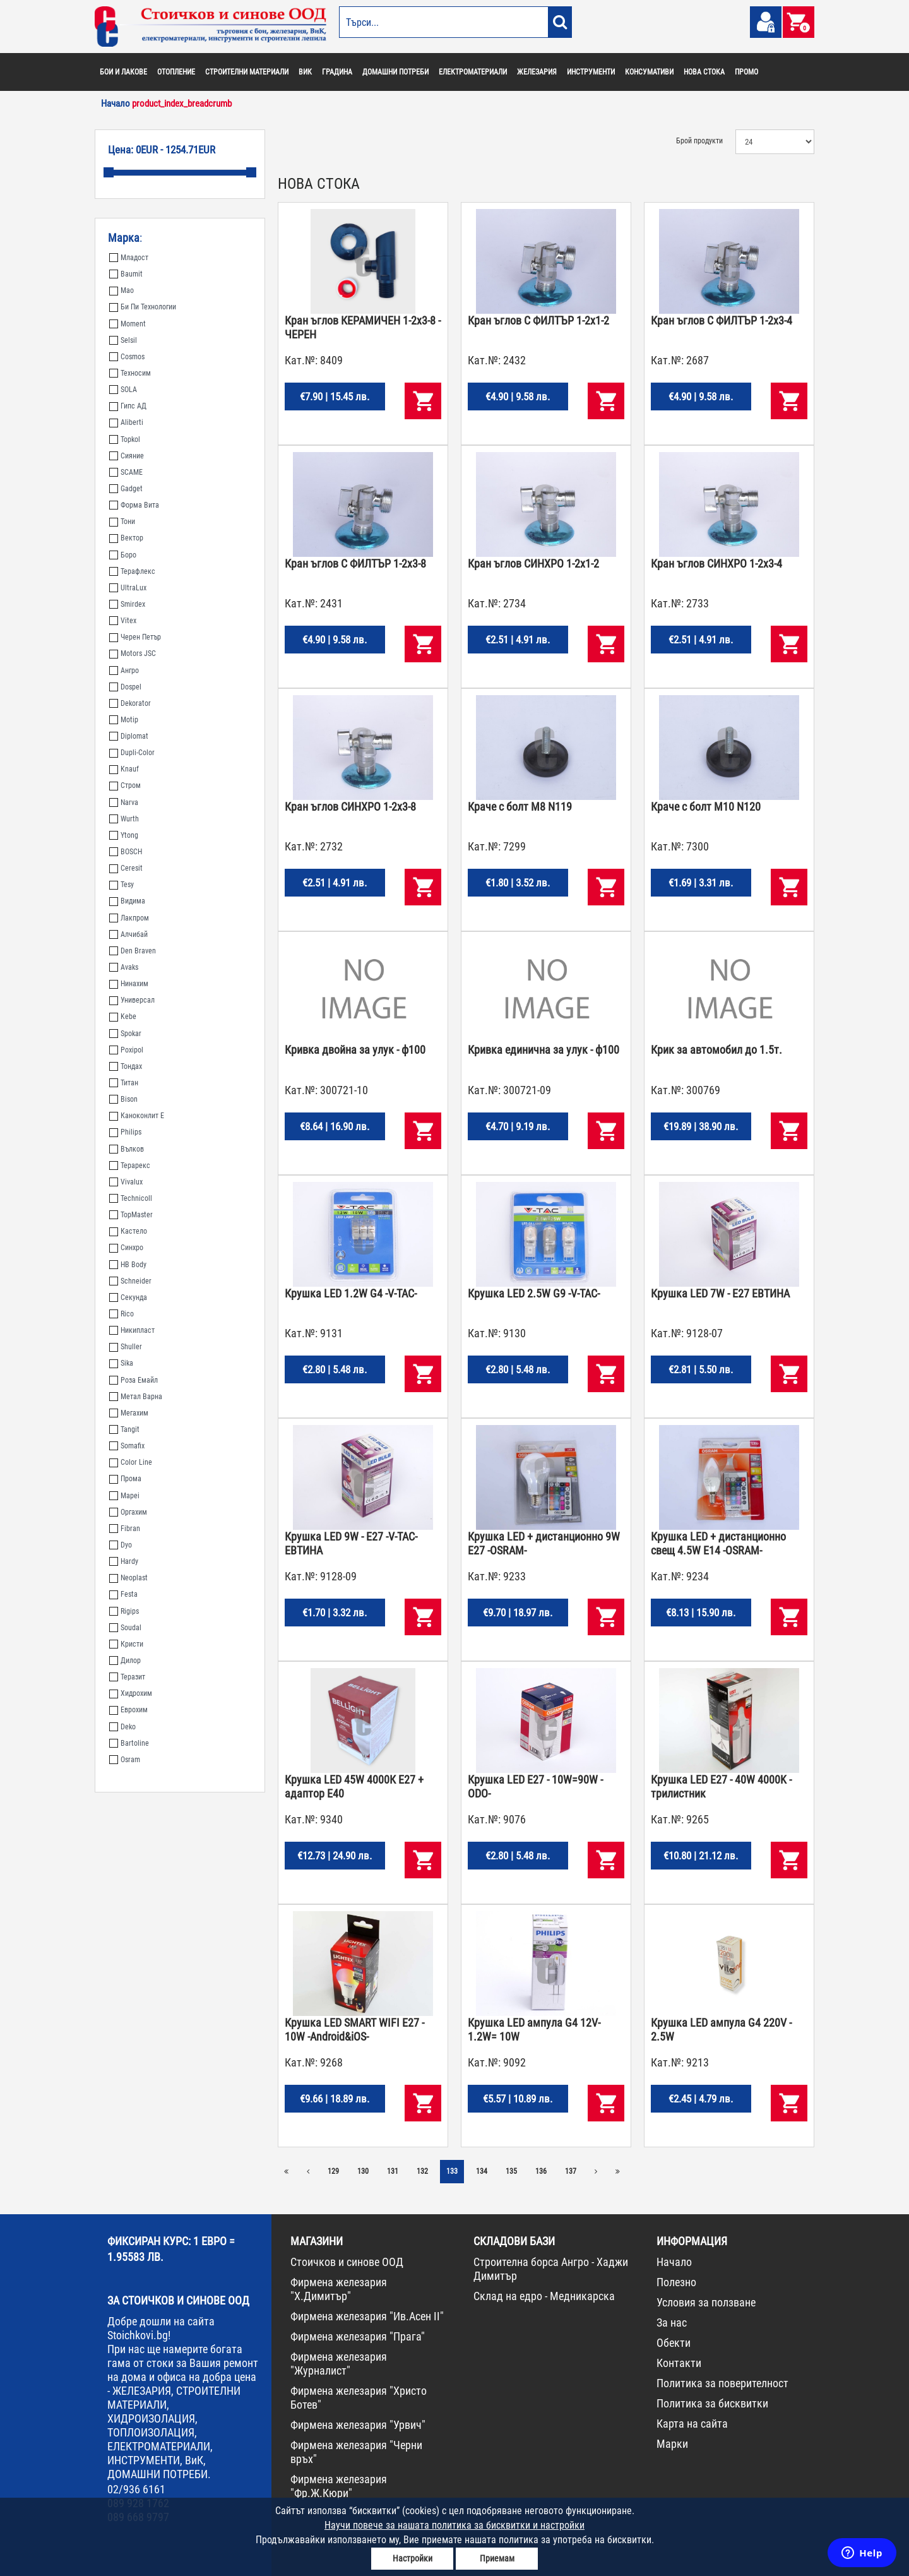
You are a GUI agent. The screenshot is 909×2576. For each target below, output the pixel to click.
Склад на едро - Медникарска (544, 2296)
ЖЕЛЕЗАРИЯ (537, 72)
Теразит (127, 1677)
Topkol (124, 439)
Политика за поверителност (722, 2383)
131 (392, 2171)
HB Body (127, 1264)
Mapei (124, 1495)
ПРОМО (746, 72)
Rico (121, 1313)
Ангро (124, 670)
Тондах (125, 1066)
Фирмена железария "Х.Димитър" (338, 2289)
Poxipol (126, 1050)
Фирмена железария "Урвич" (357, 2424)
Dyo (120, 1545)
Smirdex (127, 604)
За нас (671, 2322)
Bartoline (129, 1743)
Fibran (124, 1528)
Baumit (126, 274)
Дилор (125, 1660)
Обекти (673, 2342)
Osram (124, 1759)
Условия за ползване (706, 2302)
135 (511, 2171)
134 (481, 2171)
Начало (674, 2262)
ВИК (305, 72)
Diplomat (128, 736)
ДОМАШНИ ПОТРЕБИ (395, 72)
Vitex (122, 620)
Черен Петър (135, 637)
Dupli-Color (132, 752)
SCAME (126, 472)
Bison (123, 1099)
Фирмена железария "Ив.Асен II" (367, 2316)
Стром (125, 785)
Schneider (130, 1281)
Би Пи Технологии (142, 306)
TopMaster (131, 1214)
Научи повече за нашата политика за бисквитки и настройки (454, 2525)
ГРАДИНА (337, 72)
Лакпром (129, 918)
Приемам (497, 2558)
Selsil (123, 340)
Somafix (127, 1445)
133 (452, 2171)
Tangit (124, 1429)
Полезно (676, 2282)
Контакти (678, 2363)
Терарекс (129, 1165)
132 (422, 2171)
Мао (121, 290)
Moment (127, 323)
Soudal (125, 1627)
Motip (123, 719)
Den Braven (132, 950)
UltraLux (127, 587)
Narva (123, 802)
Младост (128, 257)
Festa (123, 1594)
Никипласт (132, 1330)
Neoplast (128, 1577)
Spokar (125, 1033)
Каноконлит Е (136, 1115)
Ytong (123, 835)
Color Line (130, 1462)
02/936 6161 (136, 2489)
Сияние (126, 455)
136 (541, 2171)
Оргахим (128, 1512)
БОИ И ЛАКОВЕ (123, 72)
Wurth (124, 818)
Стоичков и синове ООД (346, 2262)
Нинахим (128, 983)
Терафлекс (132, 571)
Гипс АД (127, 406)
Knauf (124, 769)
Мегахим (128, 1413)
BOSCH (125, 851)
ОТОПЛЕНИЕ (176, 72)
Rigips (124, 1611)
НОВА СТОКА (704, 72)
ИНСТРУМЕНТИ (591, 72)
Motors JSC (132, 653)
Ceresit (126, 868)
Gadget (126, 488)
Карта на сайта (692, 2423)
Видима (127, 901)
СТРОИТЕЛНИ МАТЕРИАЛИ (246, 72)
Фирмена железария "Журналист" (338, 2363)
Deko (122, 1726)
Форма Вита (134, 505)
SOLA (123, 389)
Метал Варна (135, 1396)
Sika (121, 1363)
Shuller (125, 1346)
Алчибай (128, 934)
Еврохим (128, 1709)
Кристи (126, 1644)
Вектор (126, 538)
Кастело (128, 1231)
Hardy (123, 1561)
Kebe (122, 1016)
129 (333, 2171)
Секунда (128, 1297)
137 (570, 2171)
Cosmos (127, 356)
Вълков (126, 1149)
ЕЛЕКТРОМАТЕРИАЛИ (473, 72)
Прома (125, 1478)
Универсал (132, 1000)
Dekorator (130, 703)
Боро (122, 555)
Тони (122, 521)
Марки (672, 2443)
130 (363, 2171)
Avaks (123, 967)
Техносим (130, 373)
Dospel (125, 687)
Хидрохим (130, 1693)
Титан (123, 1082)
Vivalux (126, 1182)
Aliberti (126, 422)
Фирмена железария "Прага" (357, 2336)
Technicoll (130, 1198)
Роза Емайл (133, 1380)
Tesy (121, 884)
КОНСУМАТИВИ (649, 72)
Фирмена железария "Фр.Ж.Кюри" (338, 2486)
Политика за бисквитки (712, 2403)
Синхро (126, 1247)
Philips (125, 1132)
